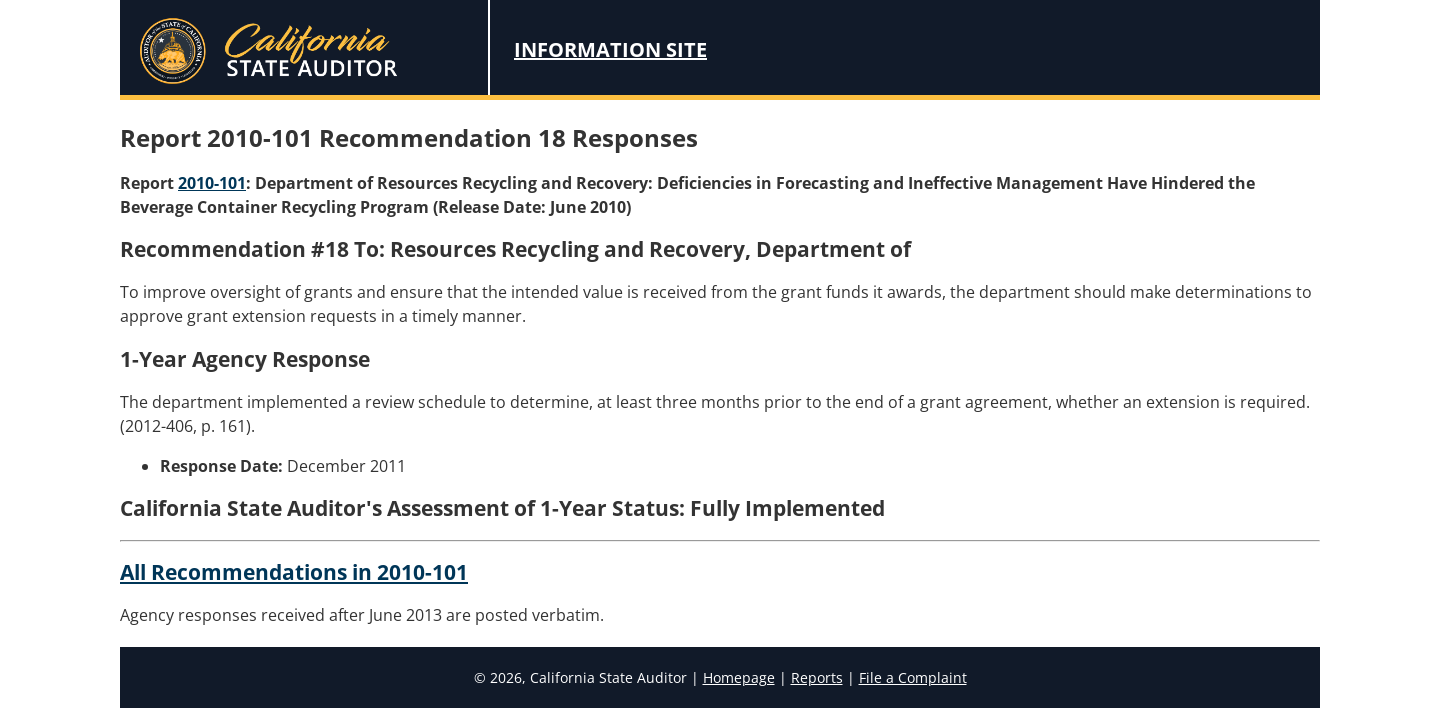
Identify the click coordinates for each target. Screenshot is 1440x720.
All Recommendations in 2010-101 (294, 572)
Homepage (739, 677)
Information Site (610, 49)
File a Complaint (913, 677)
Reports (817, 677)
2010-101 (212, 183)
